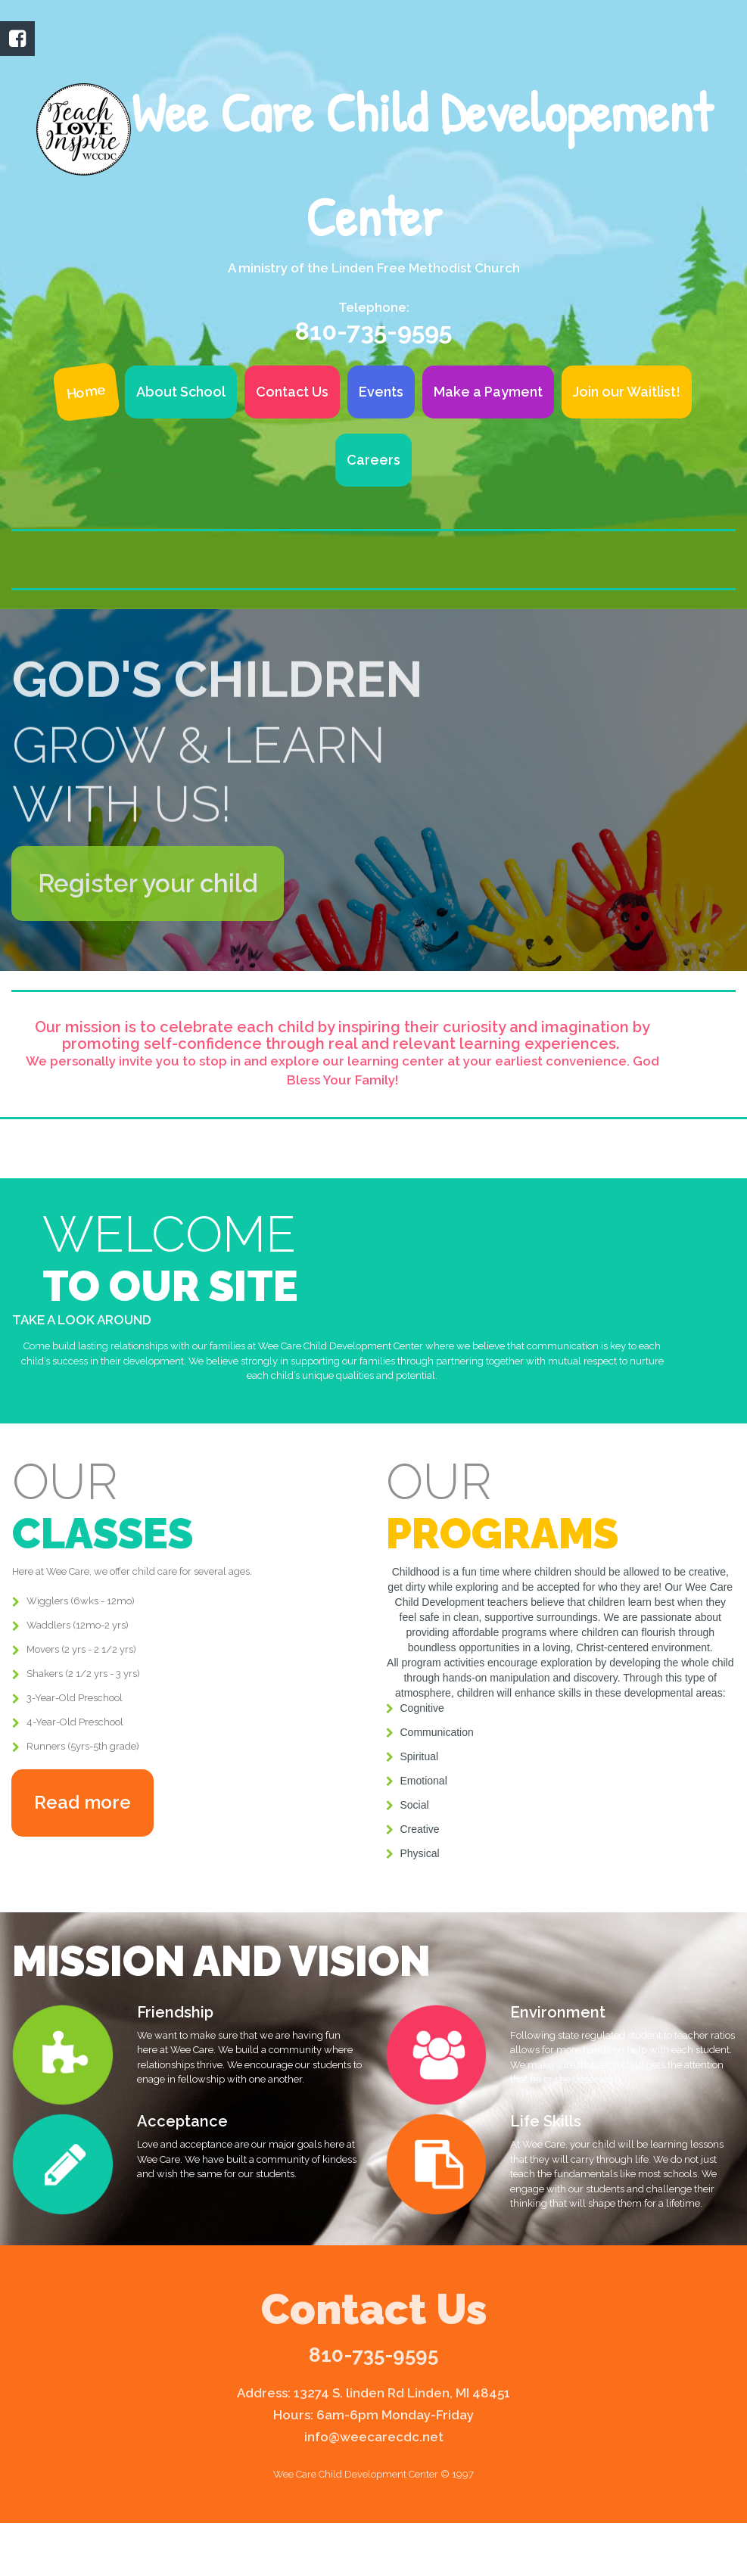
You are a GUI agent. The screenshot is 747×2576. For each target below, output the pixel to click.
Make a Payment (488, 392)
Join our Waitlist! (626, 392)
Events (381, 392)
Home (86, 391)
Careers (373, 460)
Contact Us (292, 392)
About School (181, 392)
